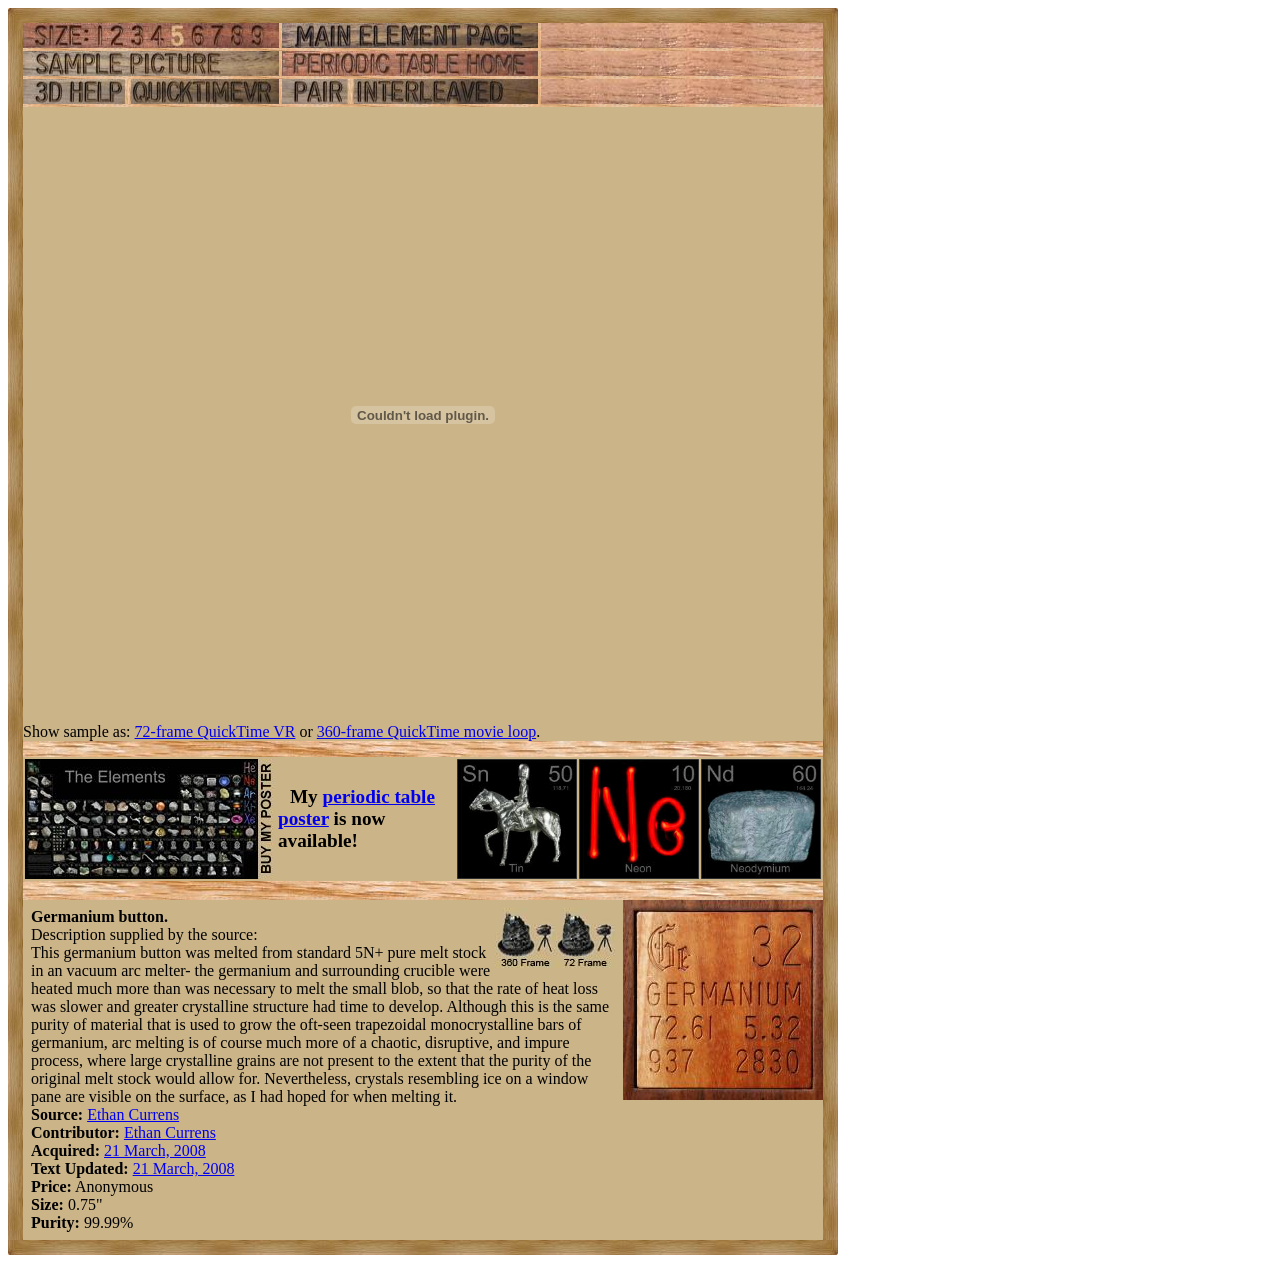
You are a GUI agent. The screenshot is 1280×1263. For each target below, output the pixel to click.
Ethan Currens (133, 1114)
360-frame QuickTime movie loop (426, 731)
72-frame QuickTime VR (215, 731)
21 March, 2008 (155, 1150)
